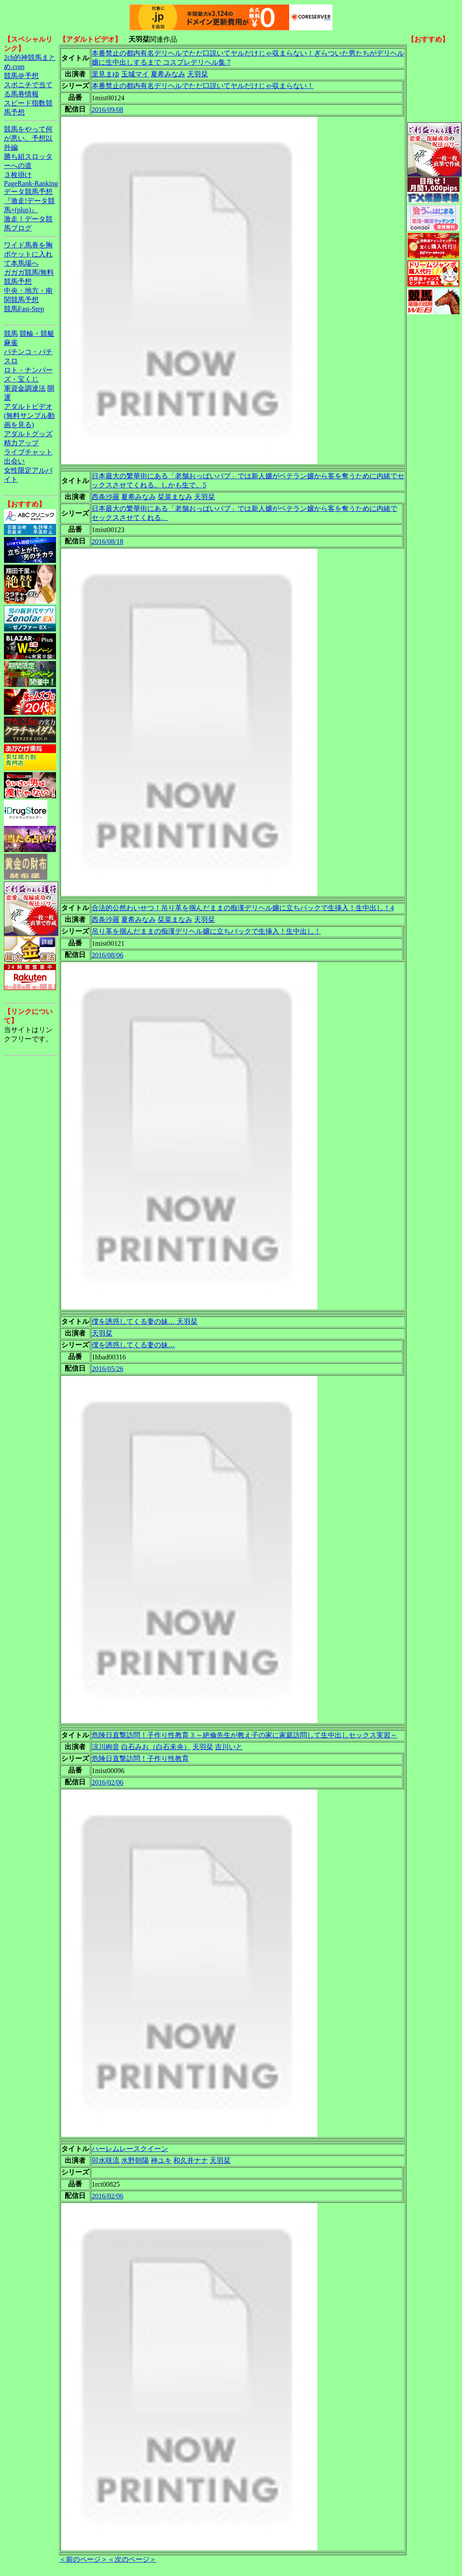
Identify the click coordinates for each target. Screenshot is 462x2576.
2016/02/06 (107, 1782)
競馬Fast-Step (24, 309)
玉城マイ (135, 74)
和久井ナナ (190, 2160)
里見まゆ (105, 74)
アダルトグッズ (28, 434)
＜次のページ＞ (132, 2559)
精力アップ (21, 443)
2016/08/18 (107, 541)
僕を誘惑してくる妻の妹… (133, 1345)
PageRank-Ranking (31, 183)
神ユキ (161, 2160)
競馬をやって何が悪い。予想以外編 (28, 138)
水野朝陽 (135, 2160)
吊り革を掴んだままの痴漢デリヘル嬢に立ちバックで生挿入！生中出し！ (206, 931)
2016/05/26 (107, 1368)
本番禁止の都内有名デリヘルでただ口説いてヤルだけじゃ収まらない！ (203, 85)
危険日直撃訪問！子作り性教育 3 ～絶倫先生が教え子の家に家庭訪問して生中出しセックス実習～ (244, 1735)
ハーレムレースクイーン (130, 2148)
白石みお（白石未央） (156, 1746)
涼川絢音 (105, 1746)
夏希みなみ (168, 74)
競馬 (11, 333)
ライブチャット (28, 452)
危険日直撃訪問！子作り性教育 (140, 1758)
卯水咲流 (105, 2160)
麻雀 (11, 342)
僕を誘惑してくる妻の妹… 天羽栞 (145, 1321)
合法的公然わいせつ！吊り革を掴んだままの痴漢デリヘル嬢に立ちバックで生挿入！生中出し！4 (243, 907)
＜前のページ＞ (83, 2559)
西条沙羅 (105, 496)
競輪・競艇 (37, 333)
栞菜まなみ (175, 496)
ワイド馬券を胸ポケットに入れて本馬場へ (28, 254)
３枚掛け (18, 174)
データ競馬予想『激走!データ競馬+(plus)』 (29, 201)
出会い (14, 461)
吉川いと (229, 1746)
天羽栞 (197, 74)
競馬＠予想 (21, 75)
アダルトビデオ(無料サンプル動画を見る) (29, 415)
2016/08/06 (107, 955)
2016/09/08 (107, 109)
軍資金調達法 (25, 388)
